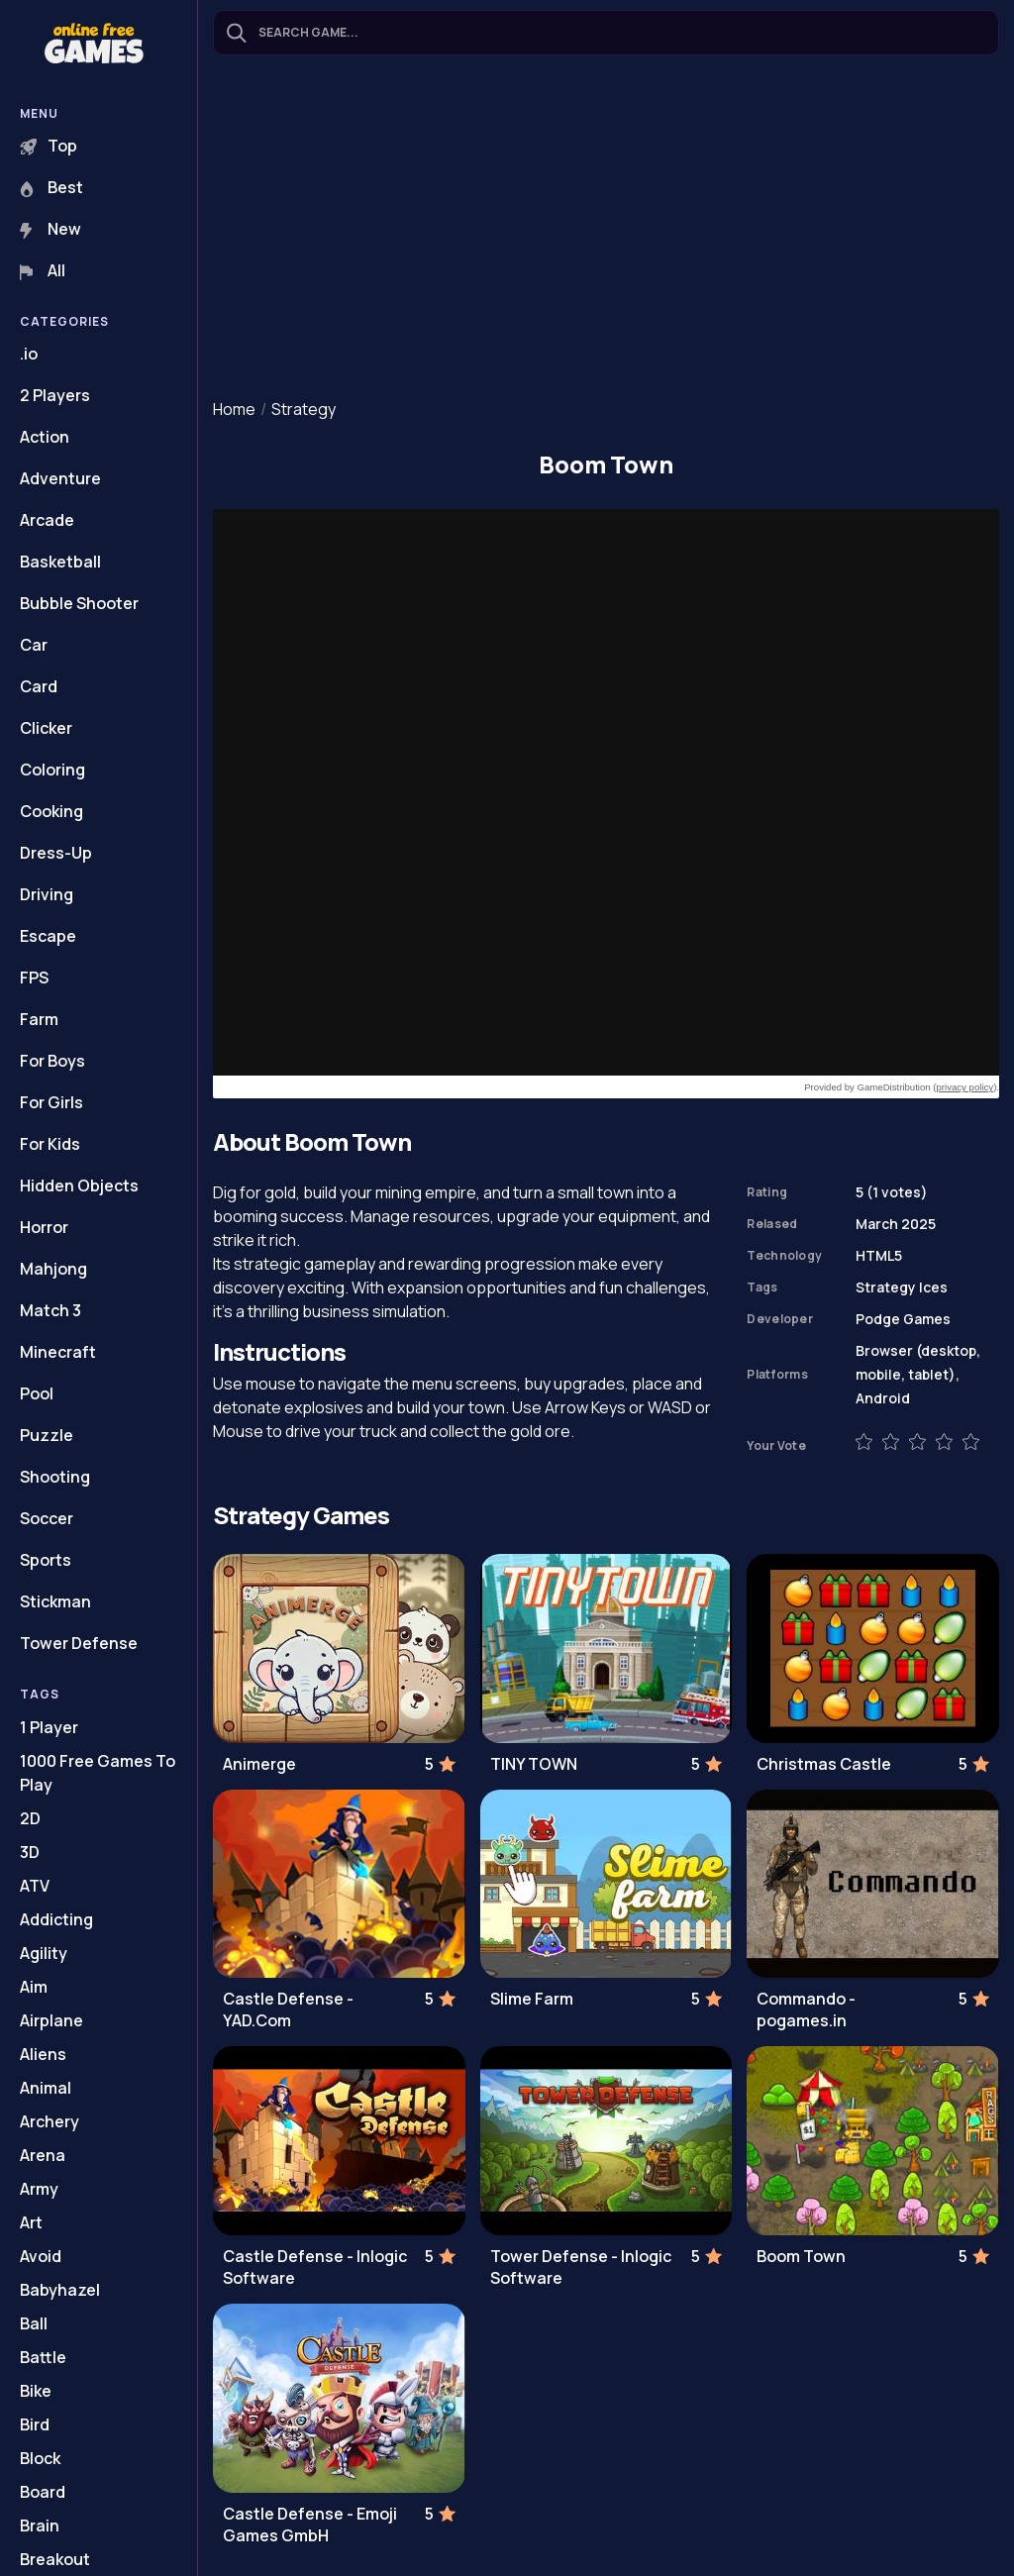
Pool (36, 1393)
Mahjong (53, 1269)
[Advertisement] (606, 228)
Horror (44, 1227)
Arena (42, 2155)
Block (40, 2458)
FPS (34, 977)
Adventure (60, 478)
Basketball (60, 561)
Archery (49, 2121)
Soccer (46, 1518)
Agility (43, 1953)
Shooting (55, 1477)
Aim (34, 1987)
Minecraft (58, 1352)
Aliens (43, 2054)
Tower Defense (79, 1643)
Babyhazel (60, 2290)
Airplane (51, 2020)
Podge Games (903, 1318)
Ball (34, 2323)
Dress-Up (56, 853)
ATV (35, 1886)
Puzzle (46, 1435)
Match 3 (50, 1310)
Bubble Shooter (79, 603)
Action (44, 437)
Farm (39, 1019)
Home (234, 409)
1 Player (49, 1727)
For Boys (52, 1061)
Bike (35, 2391)
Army (39, 2189)
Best (51, 187)
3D (30, 1852)
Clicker (46, 728)
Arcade (47, 520)
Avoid (40, 2256)
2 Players (55, 395)
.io (29, 353)
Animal (45, 2088)
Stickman (55, 1601)
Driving (46, 894)
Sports (45, 1560)
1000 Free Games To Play (97, 1773)
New (50, 229)
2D (30, 1818)
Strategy (303, 409)
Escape (48, 936)
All (42, 270)
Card (38, 686)
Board (42, 2492)
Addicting (56, 1919)
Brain (39, 2525)
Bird (35, 2424)
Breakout (55, 2559)
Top (48, 145)
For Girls (51, 1102)
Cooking (51, 811)
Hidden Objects (79, 1185)
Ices (933, 1287)
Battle (43, 2357)
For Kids (50, 1144)
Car (34, 645)
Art (31, 2222)
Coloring (52, 769)
